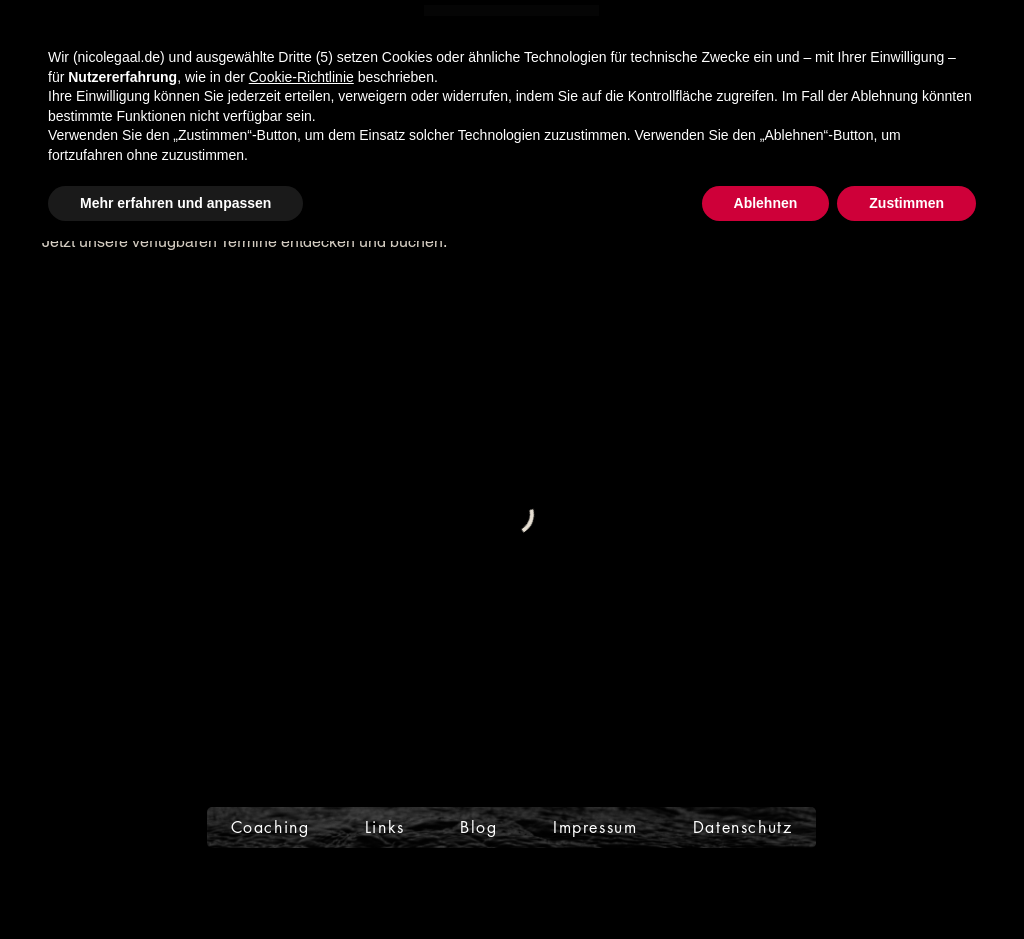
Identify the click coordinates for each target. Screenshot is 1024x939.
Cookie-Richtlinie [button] (301, 77)
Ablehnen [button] (766, 203)
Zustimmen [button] (906, 203)
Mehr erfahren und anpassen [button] (175, 203)
